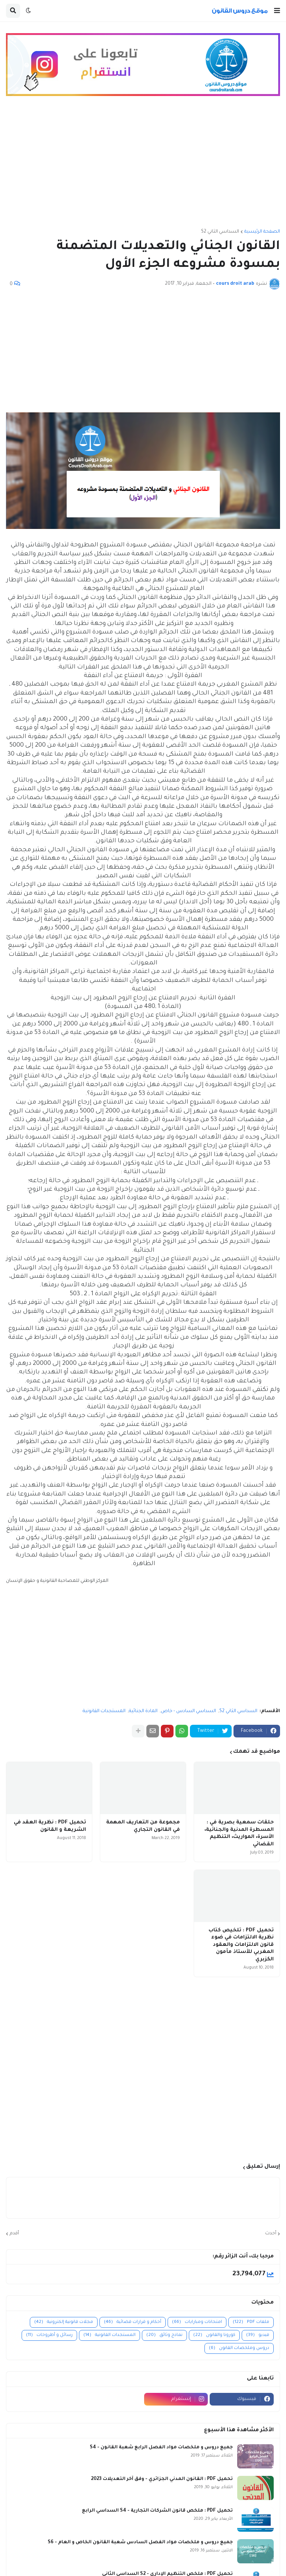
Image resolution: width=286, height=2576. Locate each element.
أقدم (14, 2233)
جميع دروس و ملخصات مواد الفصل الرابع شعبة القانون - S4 (161, 2447)
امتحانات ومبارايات (197, 2322)
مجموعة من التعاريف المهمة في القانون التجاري (143, 1826)
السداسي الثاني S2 (220, 231)
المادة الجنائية (143, 1711)
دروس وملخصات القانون (239, 2348)
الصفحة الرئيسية (262, 231)
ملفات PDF (251, 2322)
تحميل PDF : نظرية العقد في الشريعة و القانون (50, 1826)
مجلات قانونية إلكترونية (63, 2322)
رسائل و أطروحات (49, 2335)
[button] (277, 10)
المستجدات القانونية (104, 1711)
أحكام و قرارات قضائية (132, 2322)
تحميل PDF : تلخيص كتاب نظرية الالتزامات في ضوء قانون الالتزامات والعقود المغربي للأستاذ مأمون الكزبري (241, 1945)
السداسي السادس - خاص (188, 1711)
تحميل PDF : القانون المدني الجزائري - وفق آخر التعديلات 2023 (162, 2479)
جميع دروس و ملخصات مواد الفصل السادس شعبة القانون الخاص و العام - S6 (140, 2542)
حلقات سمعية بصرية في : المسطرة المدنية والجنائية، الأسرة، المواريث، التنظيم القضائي (239, 1833)
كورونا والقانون (214, 2335)
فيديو (257, 2335)
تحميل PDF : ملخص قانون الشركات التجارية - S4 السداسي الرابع (157, 2510)
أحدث (270, 2233)
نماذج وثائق (164, 2335)
